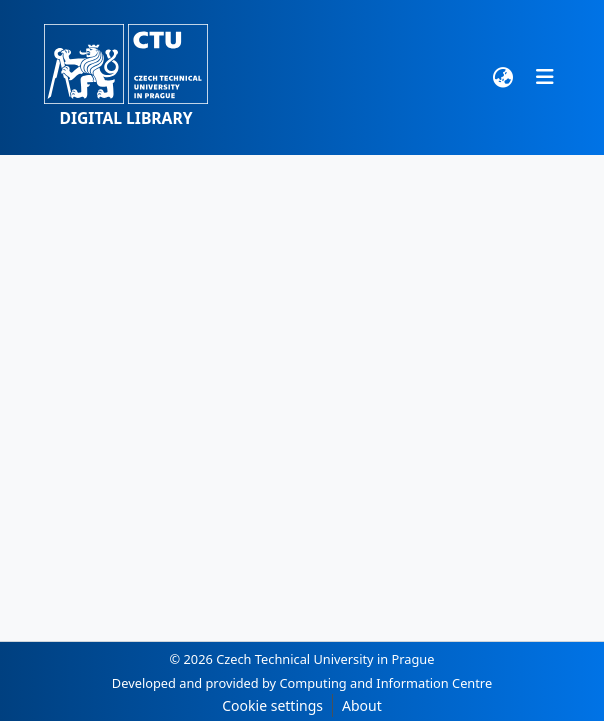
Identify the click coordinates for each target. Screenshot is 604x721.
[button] (126, 77)
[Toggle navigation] (545, 77)
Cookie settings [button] (272, 705)
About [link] (362, 705)
